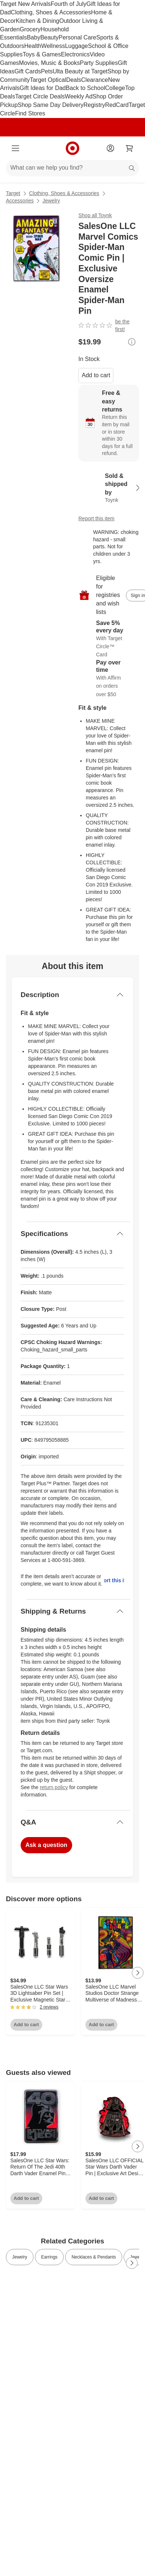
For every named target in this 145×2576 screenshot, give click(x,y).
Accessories (19, 201)
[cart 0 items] (129, 148)
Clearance (94, 80)
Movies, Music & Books (49, 63)
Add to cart (96, 375)
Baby (33, 37)
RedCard (116, 105)
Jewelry (51, 201)
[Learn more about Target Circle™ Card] (108, 639)
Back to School (85, 88)
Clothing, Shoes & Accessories (51, 12)
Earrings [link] (49, 2257)
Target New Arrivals (25, 4)
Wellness (53, 46)
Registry (94, 105)
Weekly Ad (78, 96)
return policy (54, 1787)
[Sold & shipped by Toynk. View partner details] (108, 488)
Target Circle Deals (40, 96)
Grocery (30, 29)
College (115, 88)
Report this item (96, 518)
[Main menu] (15, 148)
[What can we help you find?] (72, 168)
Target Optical (48, 80)
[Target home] (72, 148)
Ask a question (46, 1845)
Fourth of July (68, 4)
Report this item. (114, 1580)
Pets (47, 71)
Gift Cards (27, 71)
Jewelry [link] (19, 2257)
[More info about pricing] (131, 341)
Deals (73, 80)
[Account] (110, 148)
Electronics (75, 54)
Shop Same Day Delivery (51, 105)
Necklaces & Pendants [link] (93, 2257)
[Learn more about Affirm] (108, 678)
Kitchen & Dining (37, 21)
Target (13, 193)
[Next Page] (138, 1973)
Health (32, 46)
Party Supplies (99, 63)
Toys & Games (41, 54)
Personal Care (77, 37)
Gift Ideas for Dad (43, 88)
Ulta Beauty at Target (80, 71)
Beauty (49, 37)
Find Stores (30, 113)
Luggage (76, 46)
